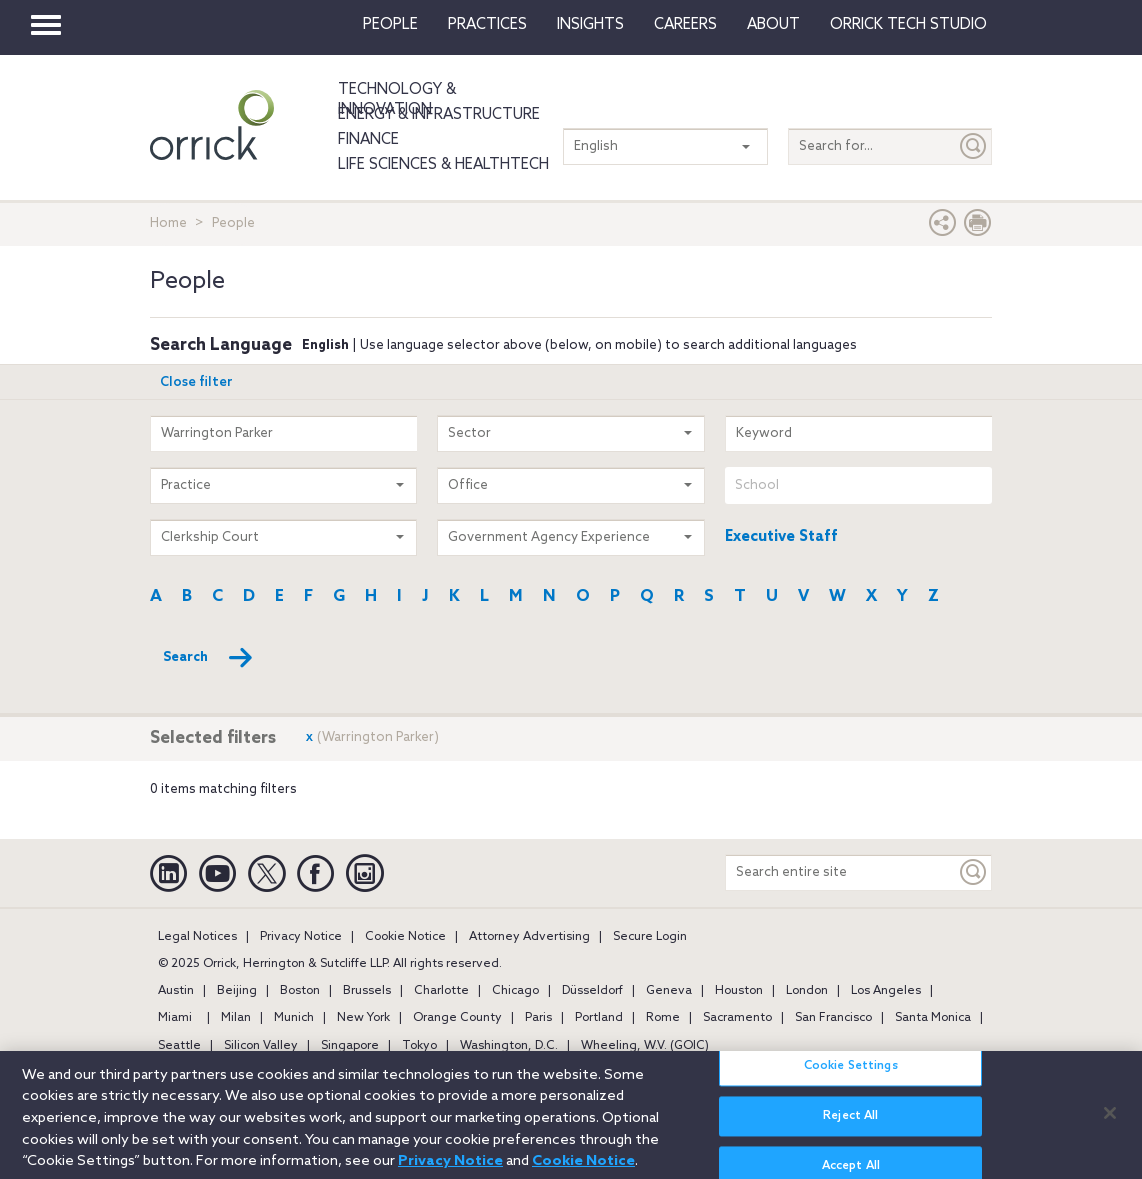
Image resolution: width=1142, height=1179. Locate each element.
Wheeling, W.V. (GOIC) (645, 1046)
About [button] (773, 25)
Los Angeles (886, 991)
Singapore (350, 1046)
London (807, 991)
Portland (599, 1018)
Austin (176, 991)
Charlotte (441, 991)
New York (363, 1018)
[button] (943, 227)
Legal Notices (197, 937)
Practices (487, 25)
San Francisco (833, 1018)
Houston (739, 991)
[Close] (1110, 1123)
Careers (685, 25)
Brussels (367, 991)
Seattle (179, 1046)
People (390, 25)
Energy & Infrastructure (439, 115)
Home (168, 223)
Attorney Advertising (529, 937)
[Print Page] (978, 227)
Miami (175, 1018)
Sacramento (737, 1018)
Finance (368, 140)
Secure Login (650, 937)
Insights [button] (590, 25)
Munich (294, 1018)
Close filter (196, 382)
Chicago (515, 991)
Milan (236, 1018)
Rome (663, 1018)
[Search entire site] (841, 872)
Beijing (237, 991)
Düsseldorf (592, 991)
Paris (538, 1018)
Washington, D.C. (509, 1046)
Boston (300, 991)
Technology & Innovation (397, 100)
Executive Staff (781, 537)
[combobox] (858, 485)
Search (208, 658)
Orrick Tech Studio (908, 25)
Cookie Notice (405, 937)
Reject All (850, 1127)
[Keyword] (974, 872)
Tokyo (419, 1046)
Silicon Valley (261, 1046)
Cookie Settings (851, 1077)
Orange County (457, 1018)
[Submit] (974, 146)
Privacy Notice (301, 937)
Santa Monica (933, 1018)
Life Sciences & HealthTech (443, 165)
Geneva (669, 991)
